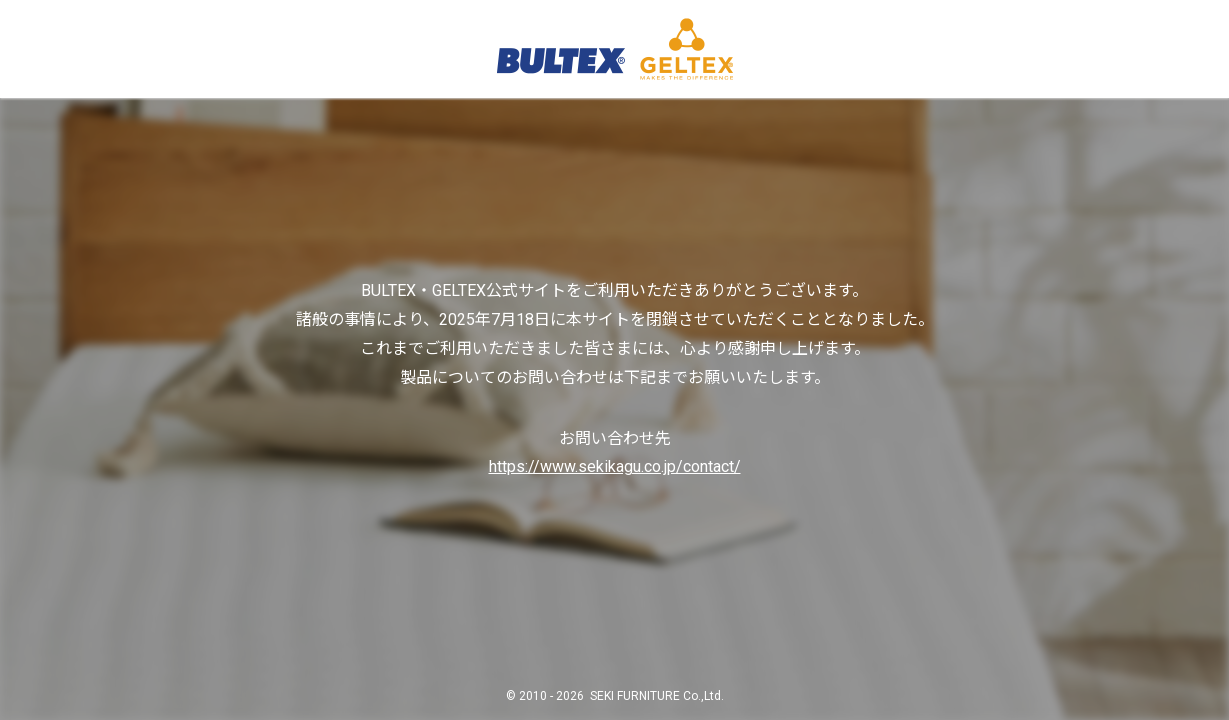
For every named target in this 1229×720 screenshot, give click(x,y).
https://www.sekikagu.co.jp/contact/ (615, 466)
